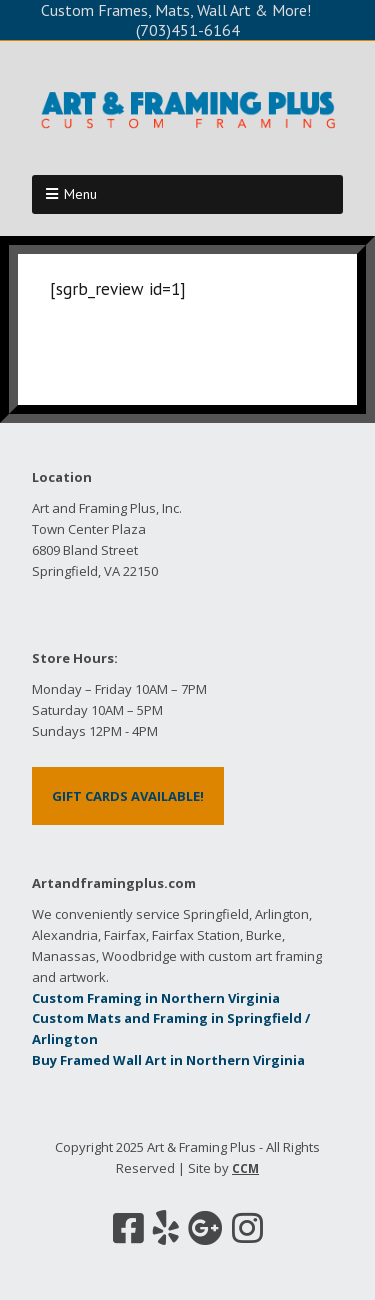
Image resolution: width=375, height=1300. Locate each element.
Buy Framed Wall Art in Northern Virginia (168, 1060)
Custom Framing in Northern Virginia (156, 998)
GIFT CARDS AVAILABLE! (128, 796)
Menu (80, 194)
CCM (245, 1168)
